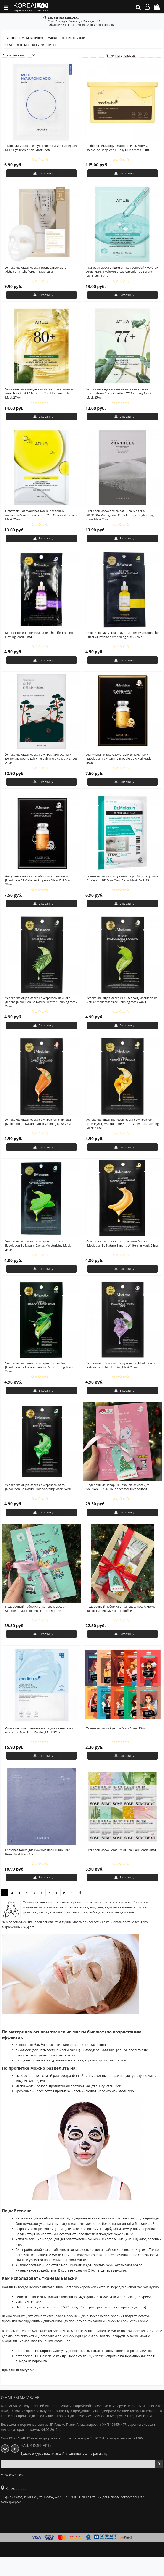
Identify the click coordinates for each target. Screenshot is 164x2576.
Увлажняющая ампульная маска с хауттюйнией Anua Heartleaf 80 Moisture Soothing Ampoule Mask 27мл (39, 393)
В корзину (43, 173)
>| (79, 1892)
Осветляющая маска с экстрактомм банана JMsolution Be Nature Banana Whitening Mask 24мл (122, 1243)
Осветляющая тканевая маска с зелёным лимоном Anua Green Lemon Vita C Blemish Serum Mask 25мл (41, 515)
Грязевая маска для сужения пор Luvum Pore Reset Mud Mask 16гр (37, 1852)
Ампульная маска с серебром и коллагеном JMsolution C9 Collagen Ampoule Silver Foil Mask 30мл (38, 880)
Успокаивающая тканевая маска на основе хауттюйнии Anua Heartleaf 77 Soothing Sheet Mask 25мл (118, 393)
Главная (11, 38)
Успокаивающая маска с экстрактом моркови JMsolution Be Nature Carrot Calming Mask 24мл (38, 1122)
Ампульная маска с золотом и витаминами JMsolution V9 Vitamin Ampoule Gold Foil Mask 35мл (118, 758)
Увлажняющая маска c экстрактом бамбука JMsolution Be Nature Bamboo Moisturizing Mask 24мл (39, 1367)
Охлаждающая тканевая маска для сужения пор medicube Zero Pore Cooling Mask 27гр (39, 1730)
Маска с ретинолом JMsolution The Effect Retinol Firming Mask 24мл (39, 635)
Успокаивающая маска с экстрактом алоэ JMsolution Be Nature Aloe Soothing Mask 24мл (38, 1487)
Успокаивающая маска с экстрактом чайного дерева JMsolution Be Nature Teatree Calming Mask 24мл (41, 1002)
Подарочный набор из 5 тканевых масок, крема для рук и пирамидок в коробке (121, 1608)
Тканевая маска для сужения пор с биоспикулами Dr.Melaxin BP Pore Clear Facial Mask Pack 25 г (122, 878)
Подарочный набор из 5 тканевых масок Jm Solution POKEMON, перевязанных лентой (117, 1487)
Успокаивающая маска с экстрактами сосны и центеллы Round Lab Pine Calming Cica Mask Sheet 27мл (41, 758)
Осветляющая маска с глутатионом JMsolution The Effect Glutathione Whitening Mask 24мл (122, 635)
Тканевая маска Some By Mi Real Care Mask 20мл (121, 1850)
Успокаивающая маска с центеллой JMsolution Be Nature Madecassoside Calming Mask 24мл (122, 1000)
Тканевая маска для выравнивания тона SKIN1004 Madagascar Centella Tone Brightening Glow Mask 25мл (120, 515)
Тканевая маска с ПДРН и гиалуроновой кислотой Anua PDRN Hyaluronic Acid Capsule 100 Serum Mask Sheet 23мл (122, 271)
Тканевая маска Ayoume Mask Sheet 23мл (116, 1728)
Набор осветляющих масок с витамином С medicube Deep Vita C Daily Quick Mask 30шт (117, 148)
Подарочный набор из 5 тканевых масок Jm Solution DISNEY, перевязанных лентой (36, 1608)
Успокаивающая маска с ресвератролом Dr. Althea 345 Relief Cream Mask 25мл (37, 269)
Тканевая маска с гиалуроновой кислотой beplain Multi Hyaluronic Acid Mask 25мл (41, 148)
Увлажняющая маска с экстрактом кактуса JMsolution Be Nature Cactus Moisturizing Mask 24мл (38, 1245)
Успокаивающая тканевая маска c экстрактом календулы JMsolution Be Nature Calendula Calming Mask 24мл (122, 1124)
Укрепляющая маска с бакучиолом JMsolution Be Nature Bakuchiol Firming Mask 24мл (121, 1365)
